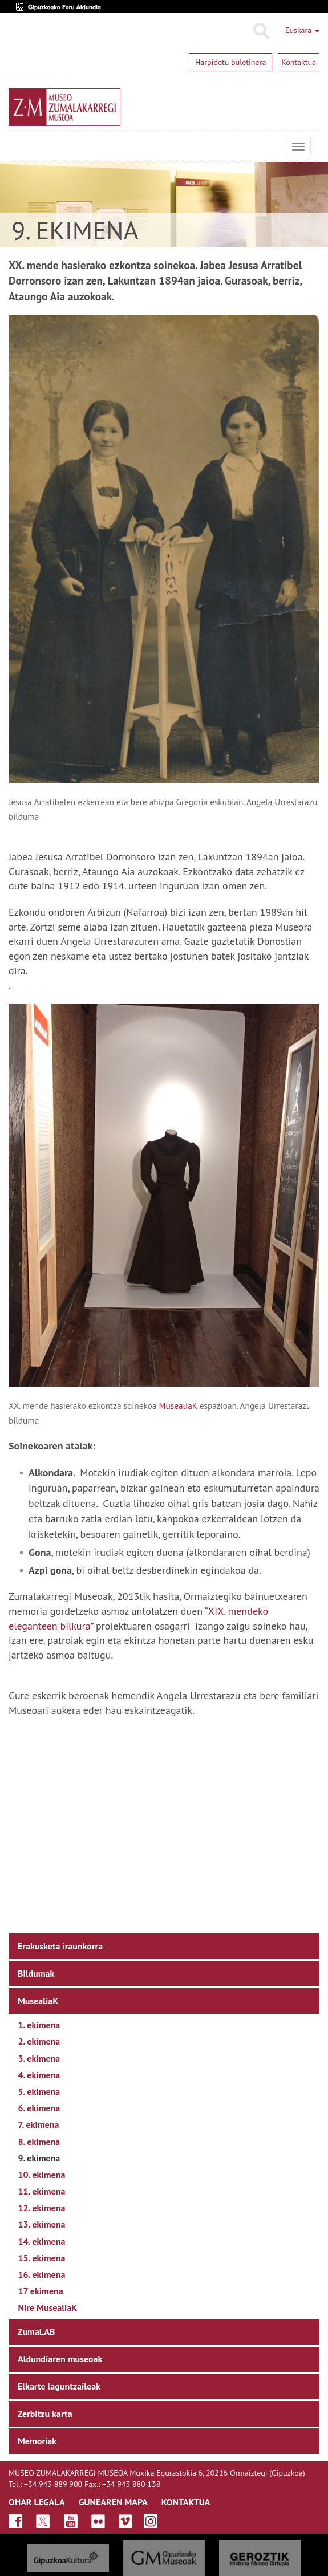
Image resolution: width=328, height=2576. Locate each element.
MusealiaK (178, 1405)
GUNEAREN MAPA (113, 2502)
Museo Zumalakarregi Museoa (17, 146)
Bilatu (261, 31)
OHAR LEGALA (37, 2502)
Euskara (302, 30)
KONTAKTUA (185, 2502)
